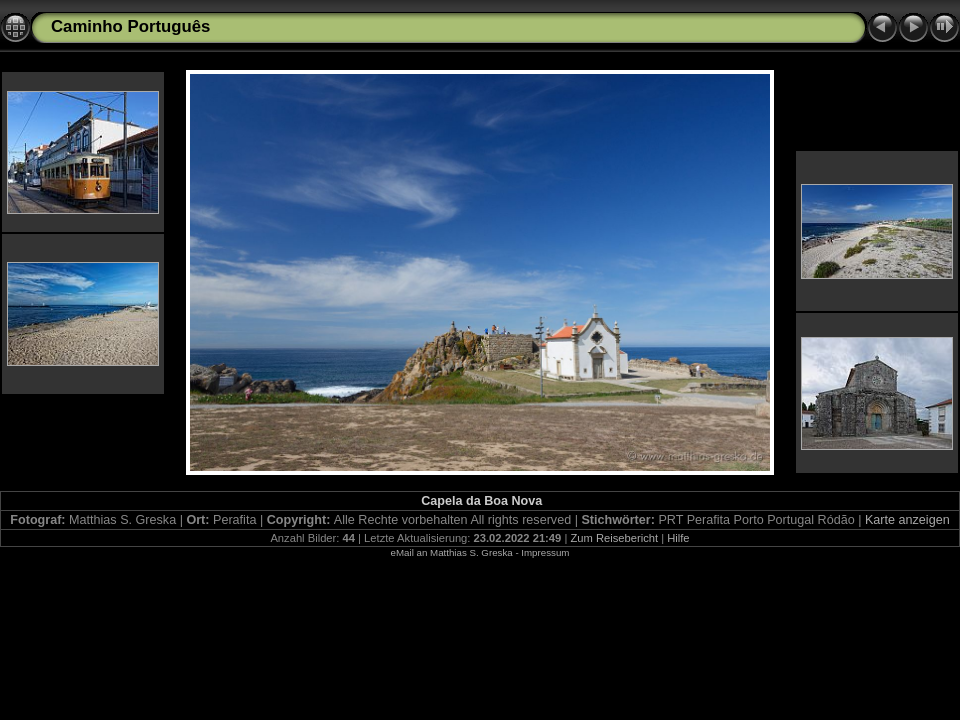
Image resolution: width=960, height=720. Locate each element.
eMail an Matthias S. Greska (452, 552)
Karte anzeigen (907, 520)
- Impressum (542, 552)
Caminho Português (130, 26)
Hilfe (678, 538)
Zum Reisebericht (614, 538)
